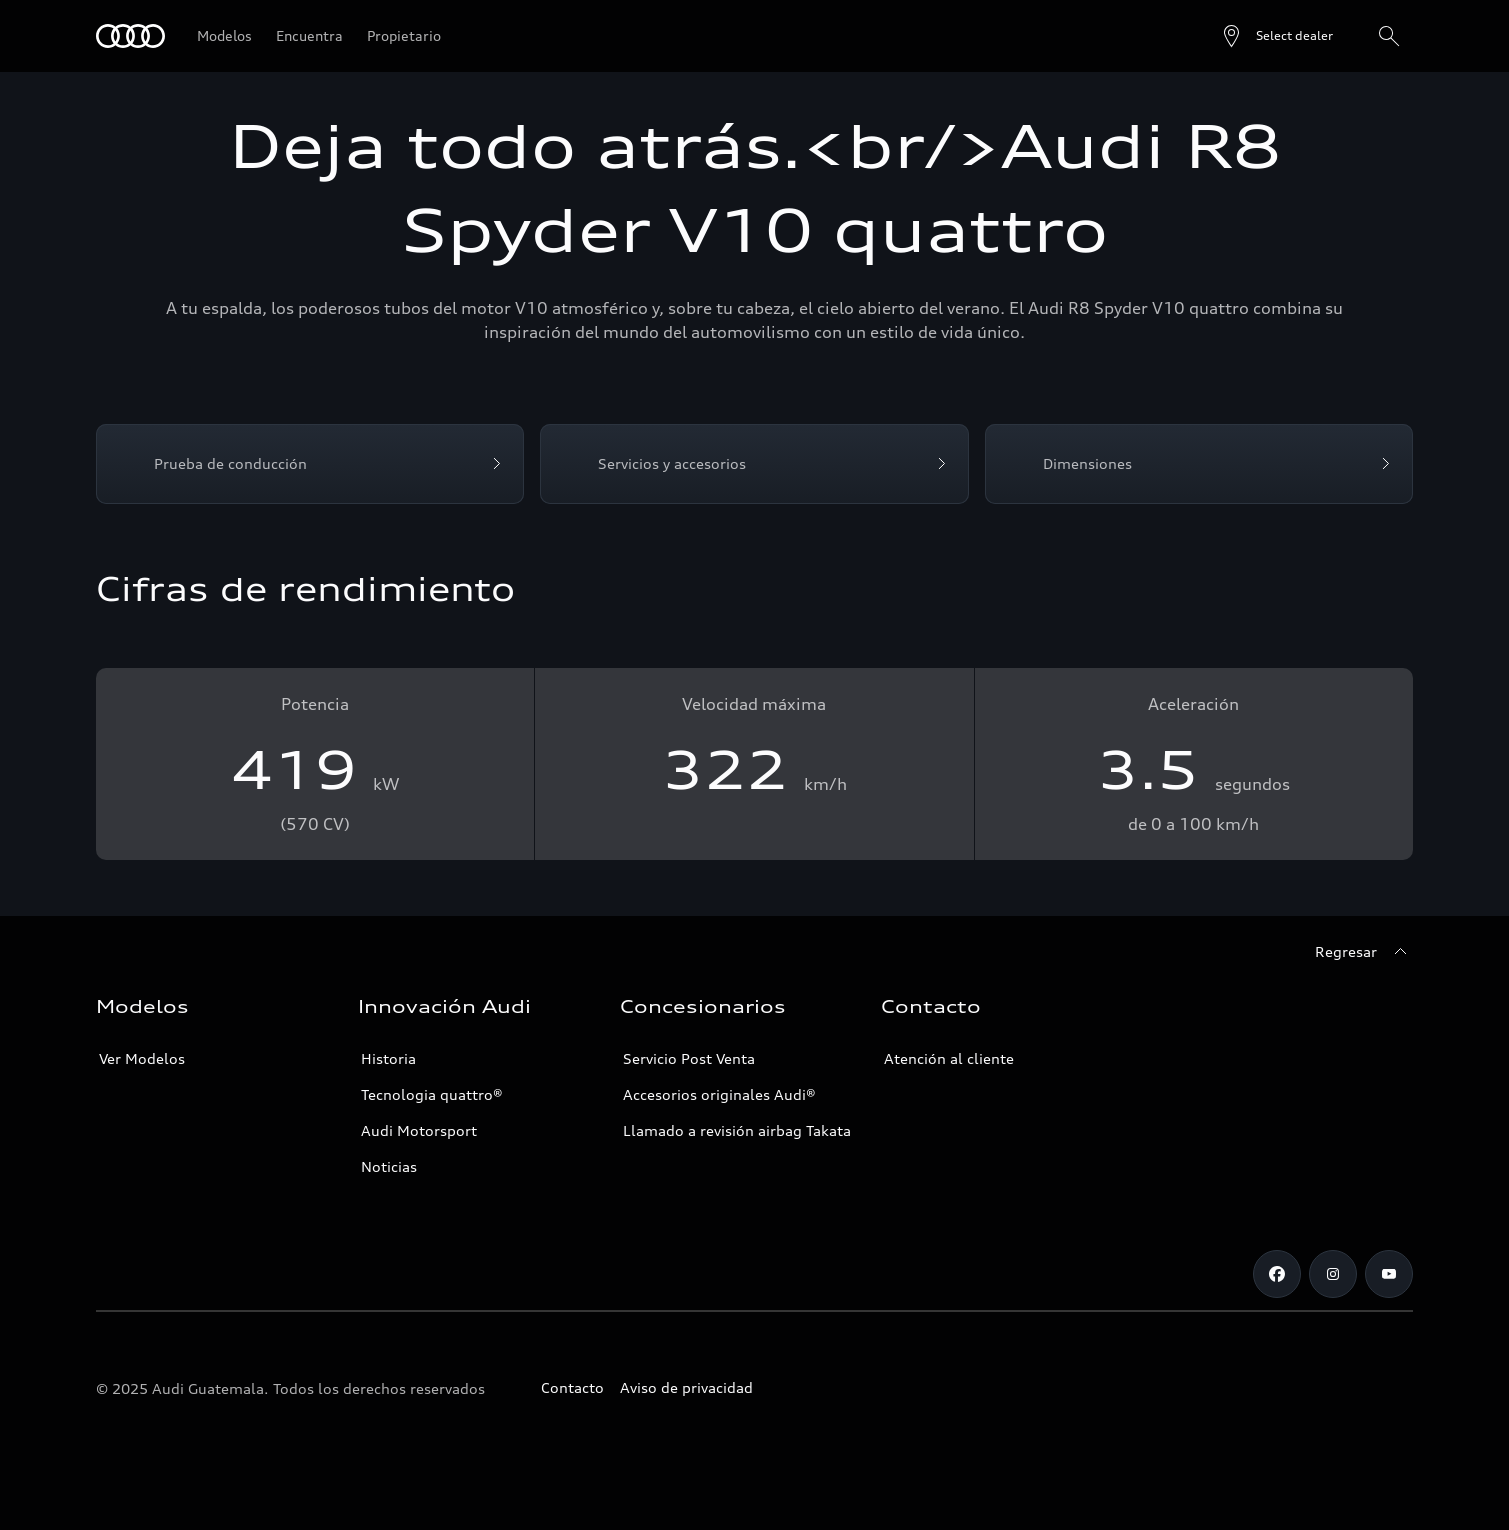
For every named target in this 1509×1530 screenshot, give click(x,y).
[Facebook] (1277, 1274)
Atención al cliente (949, 1058)
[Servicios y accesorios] (754, 464)
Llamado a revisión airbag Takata (737, 1130)
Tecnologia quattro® (432, 1094)
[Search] (1389, 36)
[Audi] (130, 36)
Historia (388, 1058)
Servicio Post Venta (689, 1058)
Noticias (389, 1166)
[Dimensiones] (1199, 464)
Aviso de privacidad (686, 1387)
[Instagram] (1333, 1274)
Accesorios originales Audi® (719, 1094)
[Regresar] (1364, 952)
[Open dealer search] (1276, 36)
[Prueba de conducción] (310, 464)
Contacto (572, 1387)
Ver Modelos (142, 1058)
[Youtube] (1389, 1274)
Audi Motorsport (419, 1130)
